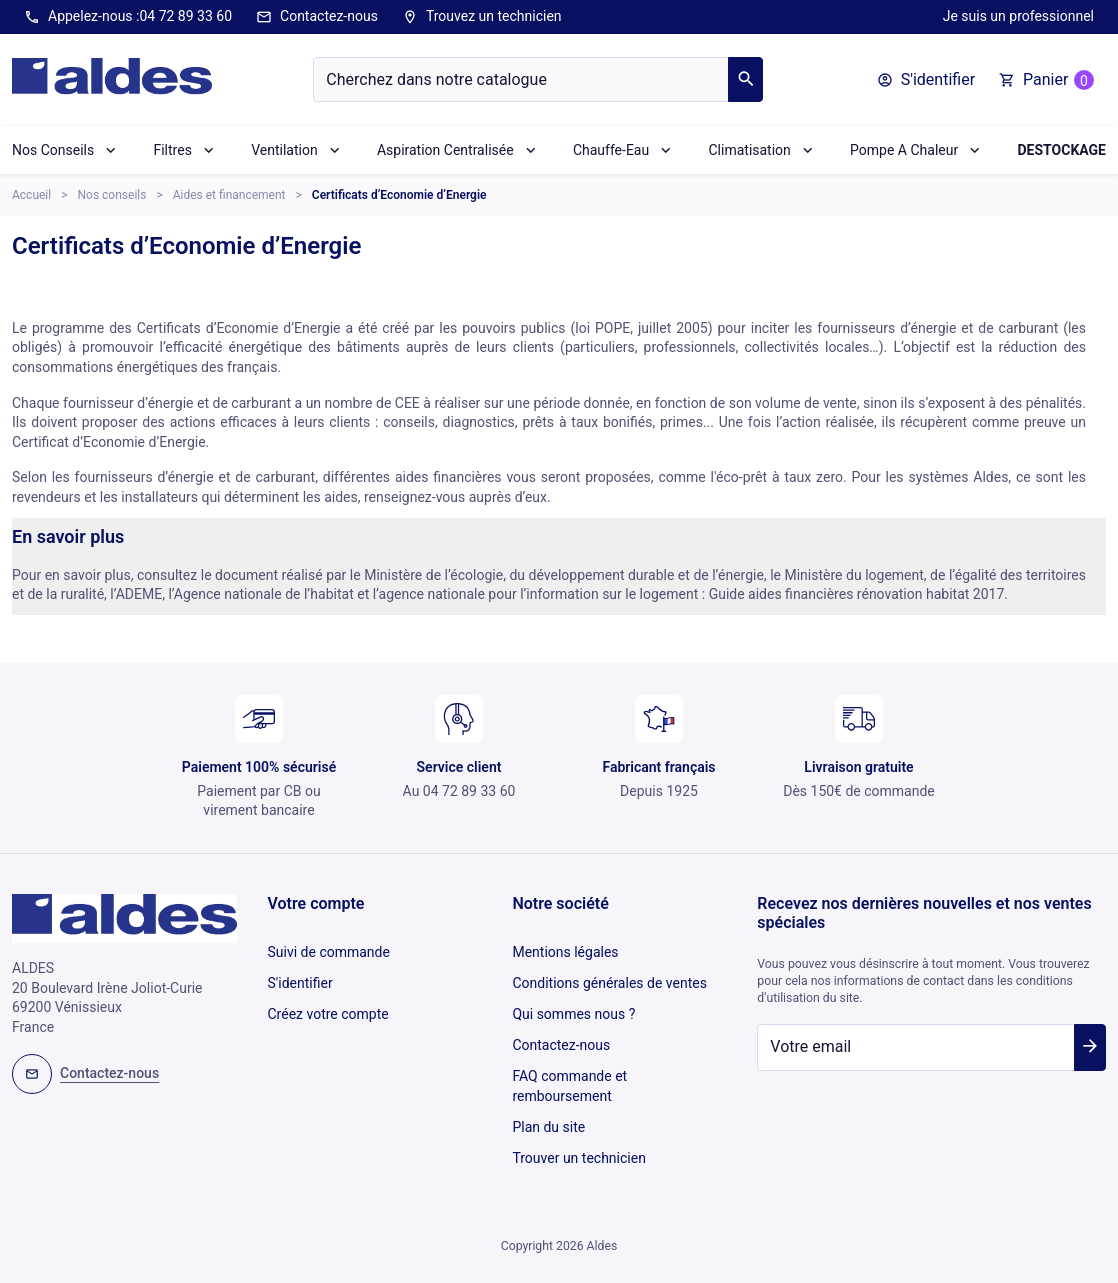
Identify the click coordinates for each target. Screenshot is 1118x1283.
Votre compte (316, 903)
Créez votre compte (328, 1005)
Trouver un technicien (578, 1135)
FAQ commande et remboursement (569, 1070)
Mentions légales (565, 950)
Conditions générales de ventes (609, 978)
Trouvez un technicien (482, 17)
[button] (926, 80)
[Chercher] (521, 79)
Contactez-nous (317, 17)
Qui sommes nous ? (573, 1005)
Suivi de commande (329, 950)
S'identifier (300, 978)
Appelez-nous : (128, 17)
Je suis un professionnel (1018, 16)
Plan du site (548, 1107)
